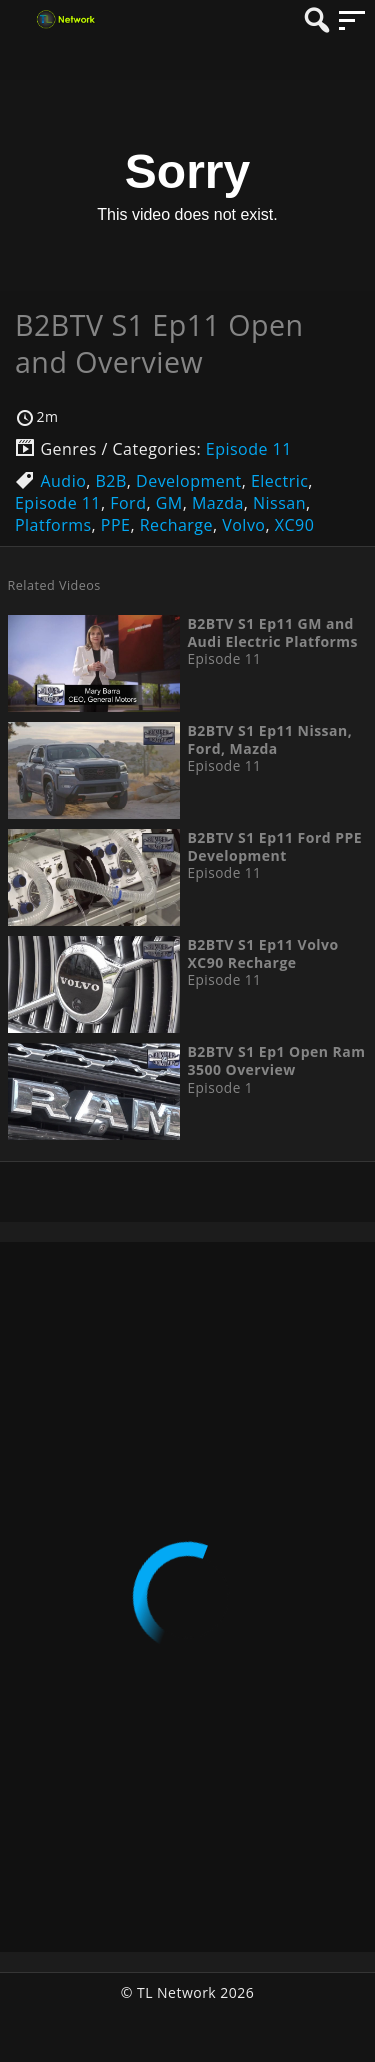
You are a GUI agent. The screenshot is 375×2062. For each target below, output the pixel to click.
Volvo (243, 525)
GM (169, 503)
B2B (111, 481)
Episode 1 (220, 1088)
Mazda (218, 503)
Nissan (279, 503)
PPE (116, 525)
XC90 (295, 525)
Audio (63, 481)
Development (189, 481)
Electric (279, 481)
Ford (128, 503)
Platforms (53, 525)
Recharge (176, 525)
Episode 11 (249, 449)
